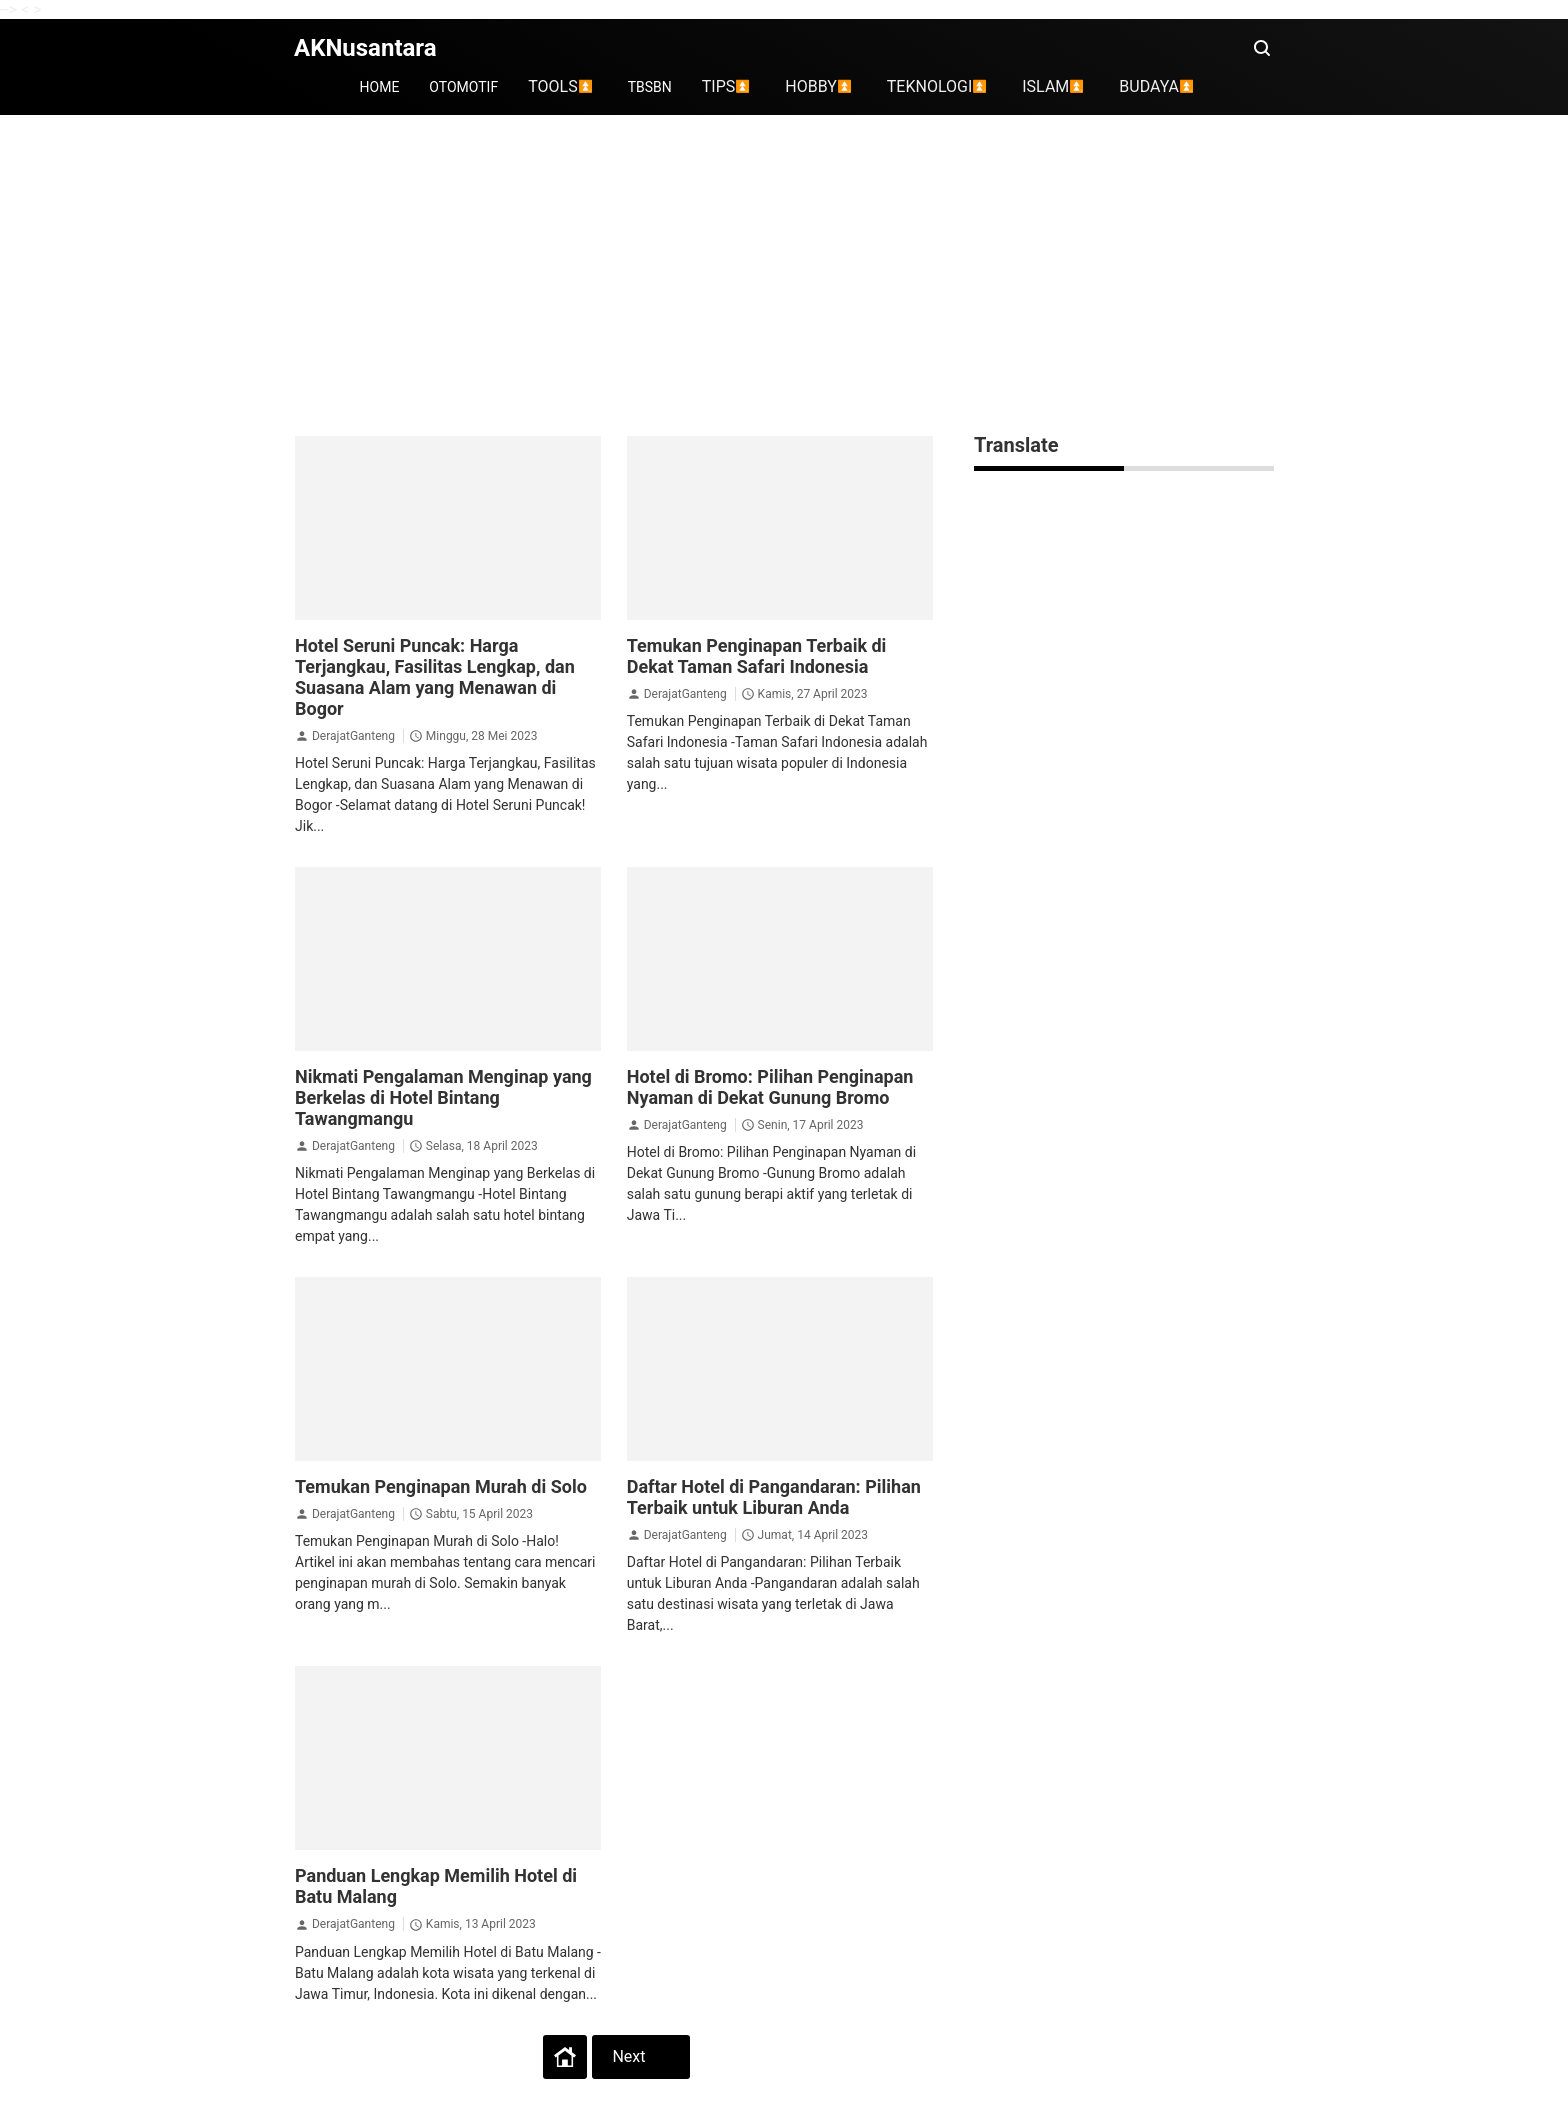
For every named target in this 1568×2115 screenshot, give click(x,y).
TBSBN (650, 87)
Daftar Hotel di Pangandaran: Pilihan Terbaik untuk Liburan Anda (774, 1497)
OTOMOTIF (463, 87)
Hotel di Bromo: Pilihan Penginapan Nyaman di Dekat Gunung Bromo (770, 1087)
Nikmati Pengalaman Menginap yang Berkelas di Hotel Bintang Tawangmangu (443, 1097)
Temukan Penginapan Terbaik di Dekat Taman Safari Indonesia (757, 656)
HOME (380, 87)
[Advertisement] (784, 275)
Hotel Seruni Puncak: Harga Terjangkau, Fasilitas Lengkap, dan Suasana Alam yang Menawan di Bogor (435, 677)
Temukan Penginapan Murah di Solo (441, 1486)
